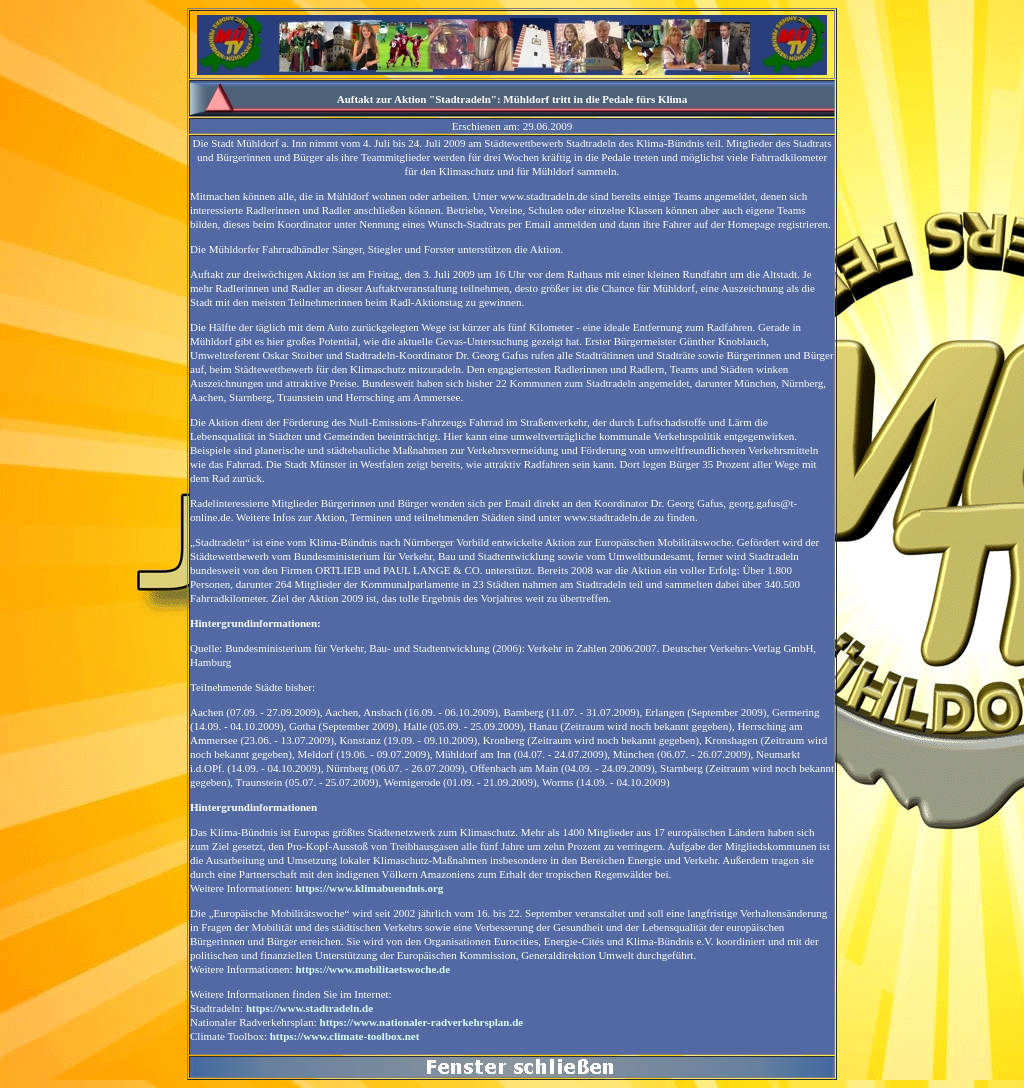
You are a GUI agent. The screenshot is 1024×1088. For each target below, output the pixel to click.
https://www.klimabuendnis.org (369, 888)
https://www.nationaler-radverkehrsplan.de (422, 1022)
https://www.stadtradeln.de (309, 1008)
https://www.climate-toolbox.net (345, 1036)
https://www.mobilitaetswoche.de (372, 969)
